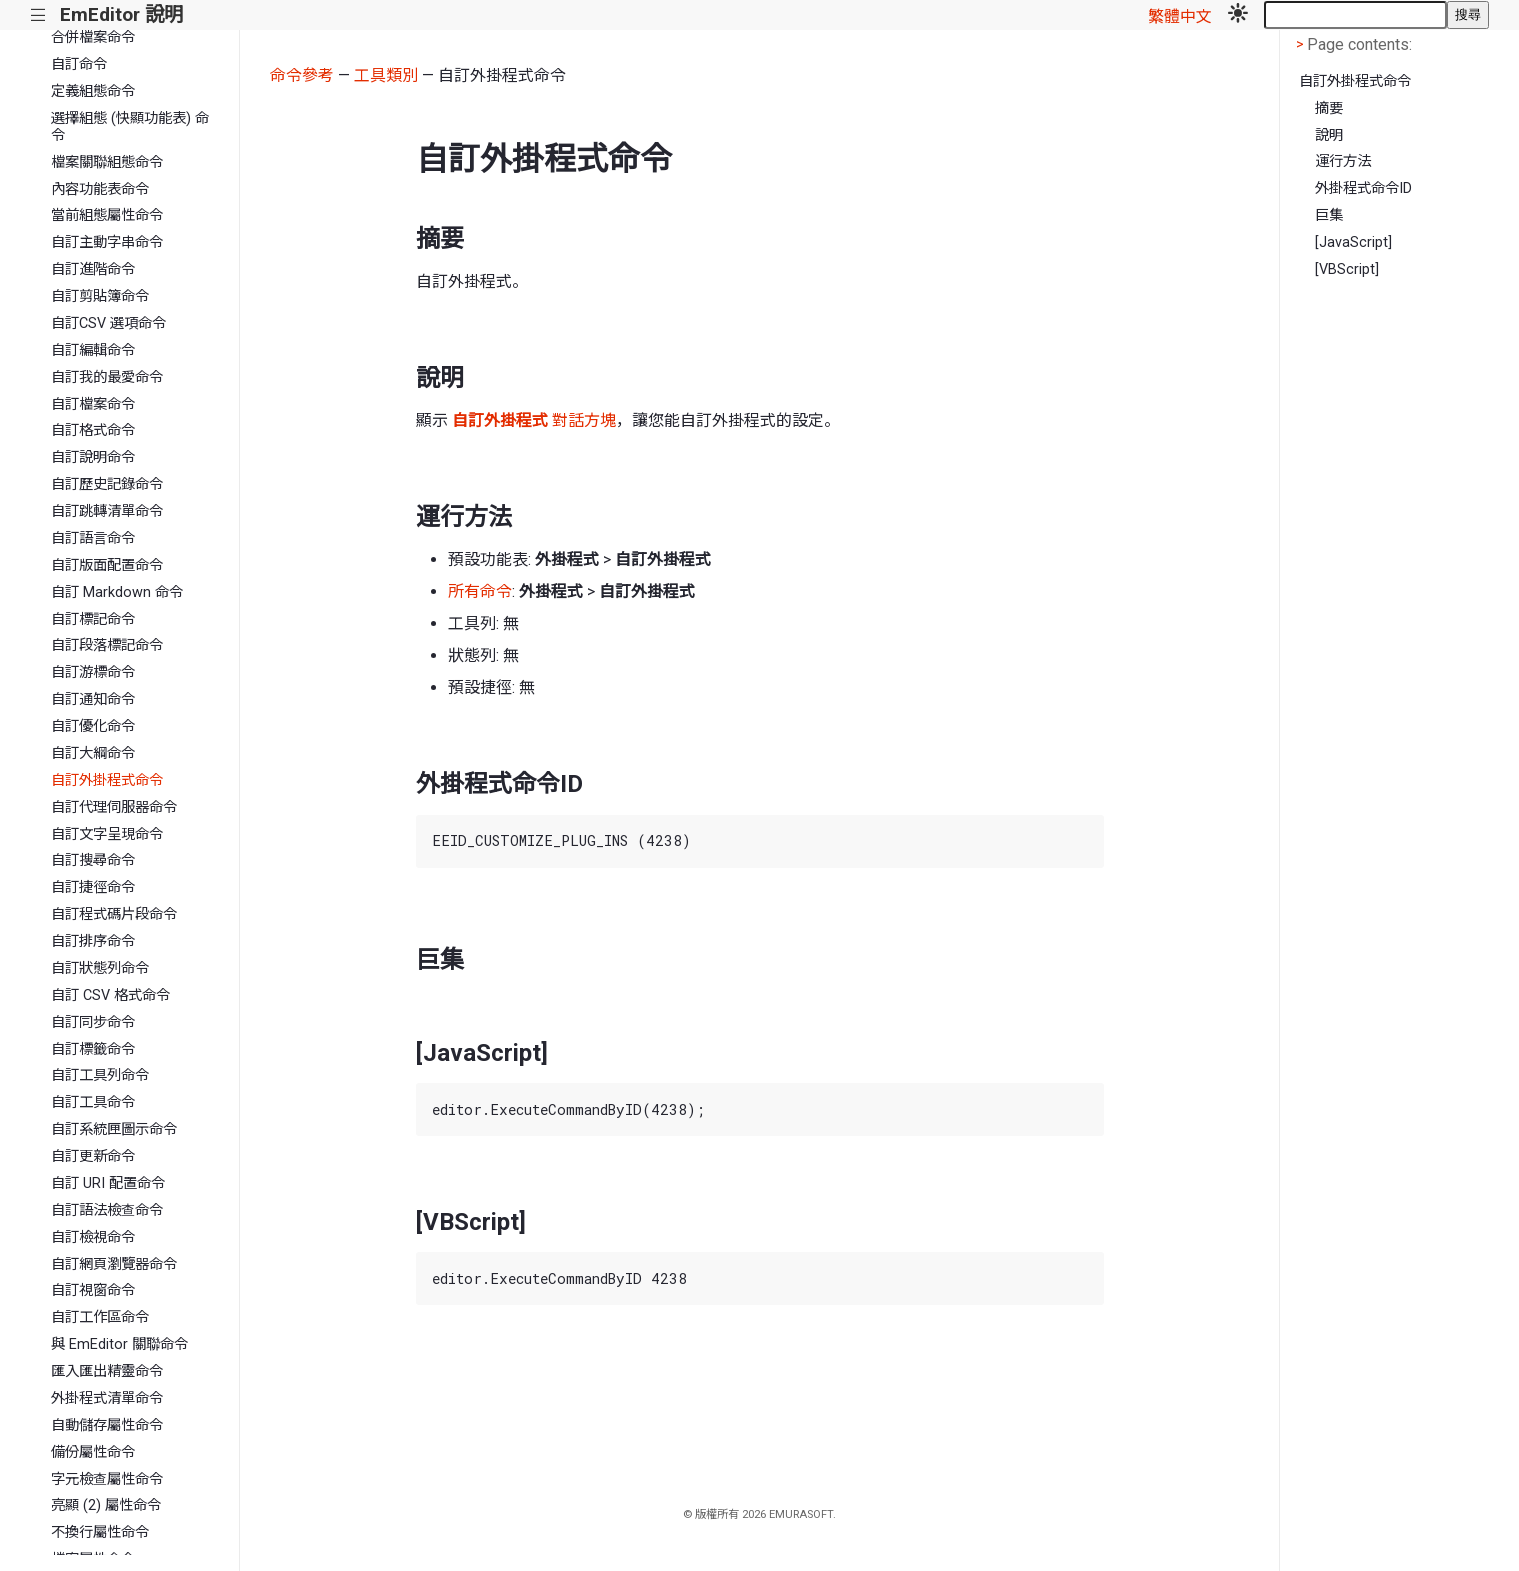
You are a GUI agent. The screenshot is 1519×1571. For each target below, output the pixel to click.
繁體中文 (1180, 16)
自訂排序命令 (93, 941)
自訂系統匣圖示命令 (114, 1129)
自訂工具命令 (93, 1102)
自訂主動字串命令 (107, 242)
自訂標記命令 (93, 619)
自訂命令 (79, 64)
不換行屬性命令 (100, 1532)
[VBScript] (1347, 269)
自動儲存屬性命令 (107, 1425)
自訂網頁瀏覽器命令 (114, 1264)
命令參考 (302, 75)
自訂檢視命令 (93, 1237)
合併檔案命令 (93, 37)
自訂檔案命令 (93, 404)
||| (38, 15)
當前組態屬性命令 (107, 215)
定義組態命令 (93, 91)
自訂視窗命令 (93, 1290)
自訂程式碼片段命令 (114, 914)
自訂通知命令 (93, 699)
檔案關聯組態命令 (107, 162)
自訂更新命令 (93, 1156)
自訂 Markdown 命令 (117, 592)
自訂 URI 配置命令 (108, 1183)
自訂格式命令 (93, 430)
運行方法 (1343, 161)
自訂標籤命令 (93, 1049)
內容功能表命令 (100, 189)
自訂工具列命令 (100, 1075)
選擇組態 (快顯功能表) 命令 (130, 127)
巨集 (1329, 215)
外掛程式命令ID (1363, 188)
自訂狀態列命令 (100, 968)
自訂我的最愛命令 (107, 377)
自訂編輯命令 (93, 350)
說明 (1329, 135)
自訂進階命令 (93, 269)
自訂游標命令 (93, 672)
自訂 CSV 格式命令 (110, 995)
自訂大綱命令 (93, 753)
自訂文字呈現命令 (107, 834)
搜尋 (1468, 14)
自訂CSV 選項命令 (108, 323)
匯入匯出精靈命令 (107, 1371)
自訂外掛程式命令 (107, 780)
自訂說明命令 (93, 457)
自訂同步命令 (93, 1022)
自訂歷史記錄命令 (107, 484)
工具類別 (386, 75)
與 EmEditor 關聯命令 (119, 1344)
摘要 (1329, 108)
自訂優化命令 (93, 726)
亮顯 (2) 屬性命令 (106, 1505)
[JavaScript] (1353, 242)
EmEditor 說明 (121, 14)
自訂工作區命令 (100, 1317)
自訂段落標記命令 (107, 645)
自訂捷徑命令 (93, 887)
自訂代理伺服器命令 (114, 807)
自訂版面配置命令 (107, 565)
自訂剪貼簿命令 (100, 296)
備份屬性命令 (93, 1452)
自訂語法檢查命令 (107, 1210)
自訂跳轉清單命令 (107, 511)
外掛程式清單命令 (107, 1398)
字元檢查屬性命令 (107, 1479)
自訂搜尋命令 (93, 860)
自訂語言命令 (93, 538)
